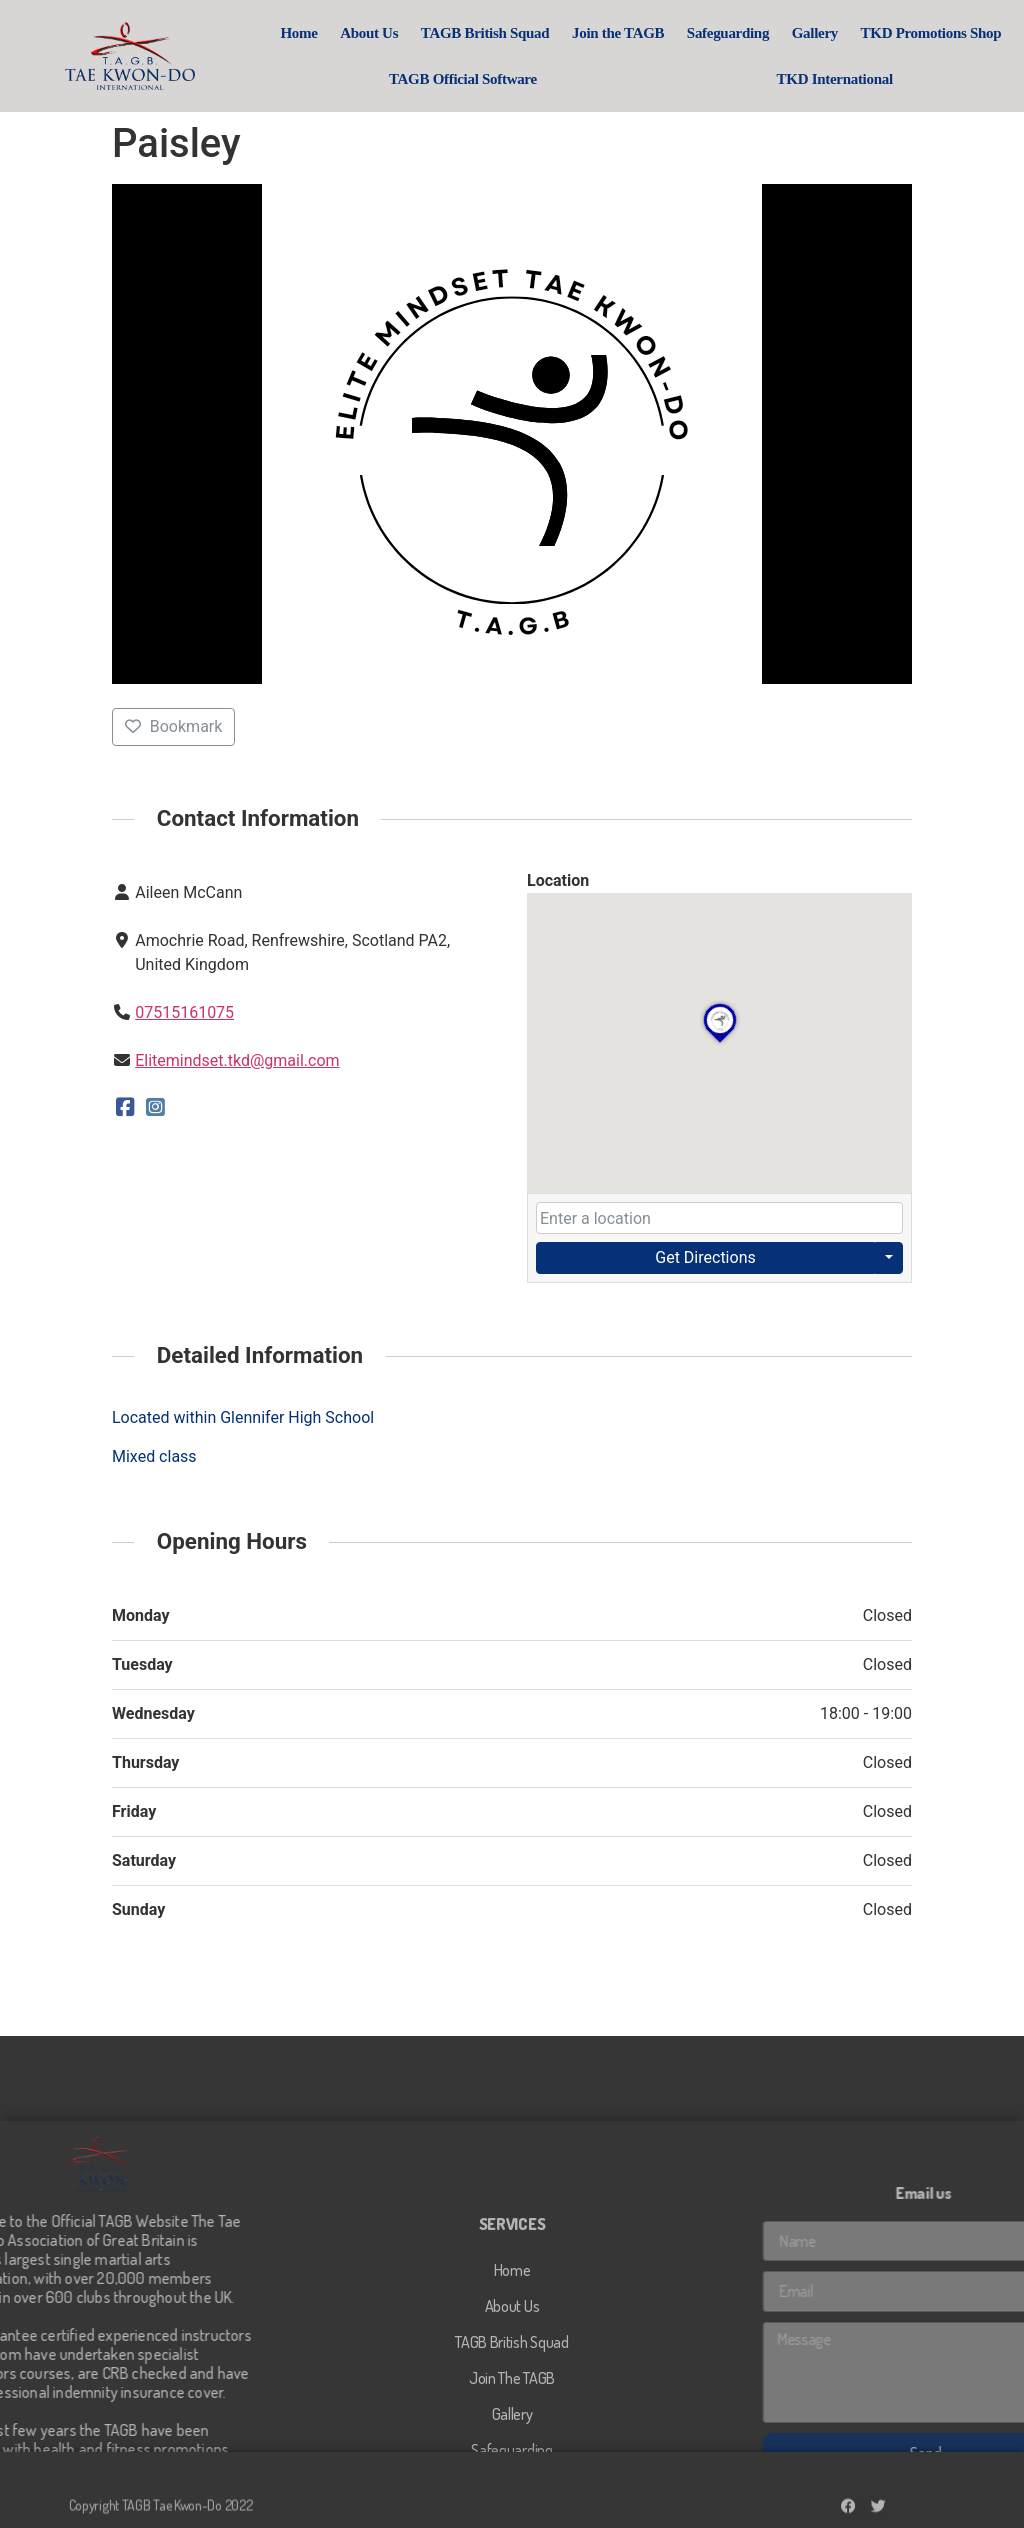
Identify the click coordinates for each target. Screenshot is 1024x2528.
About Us (370, 33)
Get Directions (705, 1257)
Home (300, 33)
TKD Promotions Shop (932, 33)
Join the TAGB (619, 33)
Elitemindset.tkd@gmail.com (237, 1060)
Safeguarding (729, 33)
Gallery (816, 33)
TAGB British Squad (486, 33)
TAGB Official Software (464, 79)
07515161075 (184, 1012)
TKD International (836, 79)
